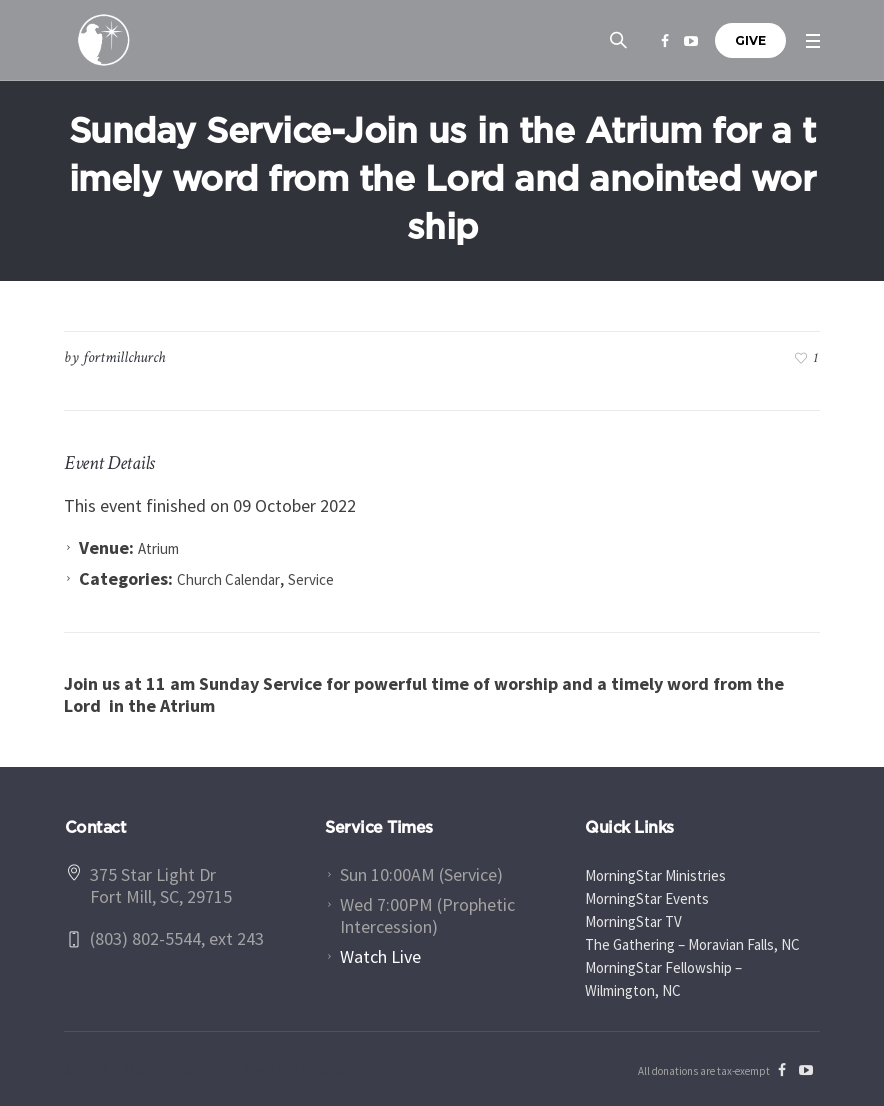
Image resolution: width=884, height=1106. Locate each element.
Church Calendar (228, 579)
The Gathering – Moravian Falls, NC (692, 944)
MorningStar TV (633, 921)
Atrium (158, 548)
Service (311, 579)
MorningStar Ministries (655, 875)
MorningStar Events (647, 898)
